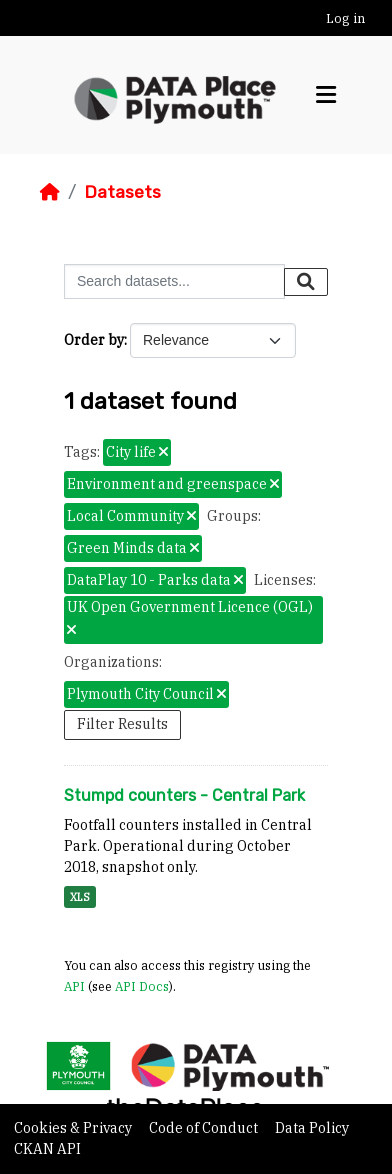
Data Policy (312, 1128)
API (74, 986)
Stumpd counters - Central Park (184, 795)
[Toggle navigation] (326, 95)
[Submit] (306, 282)
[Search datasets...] (174, 281)
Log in (345, 18)
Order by (94, 340)
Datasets (122, 192)
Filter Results (122, 724)
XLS (80, 897)
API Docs (142, 986)
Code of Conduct (205, 1128)
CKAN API (47, 1149)
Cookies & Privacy (74, 1128)
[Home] (50, 192)
